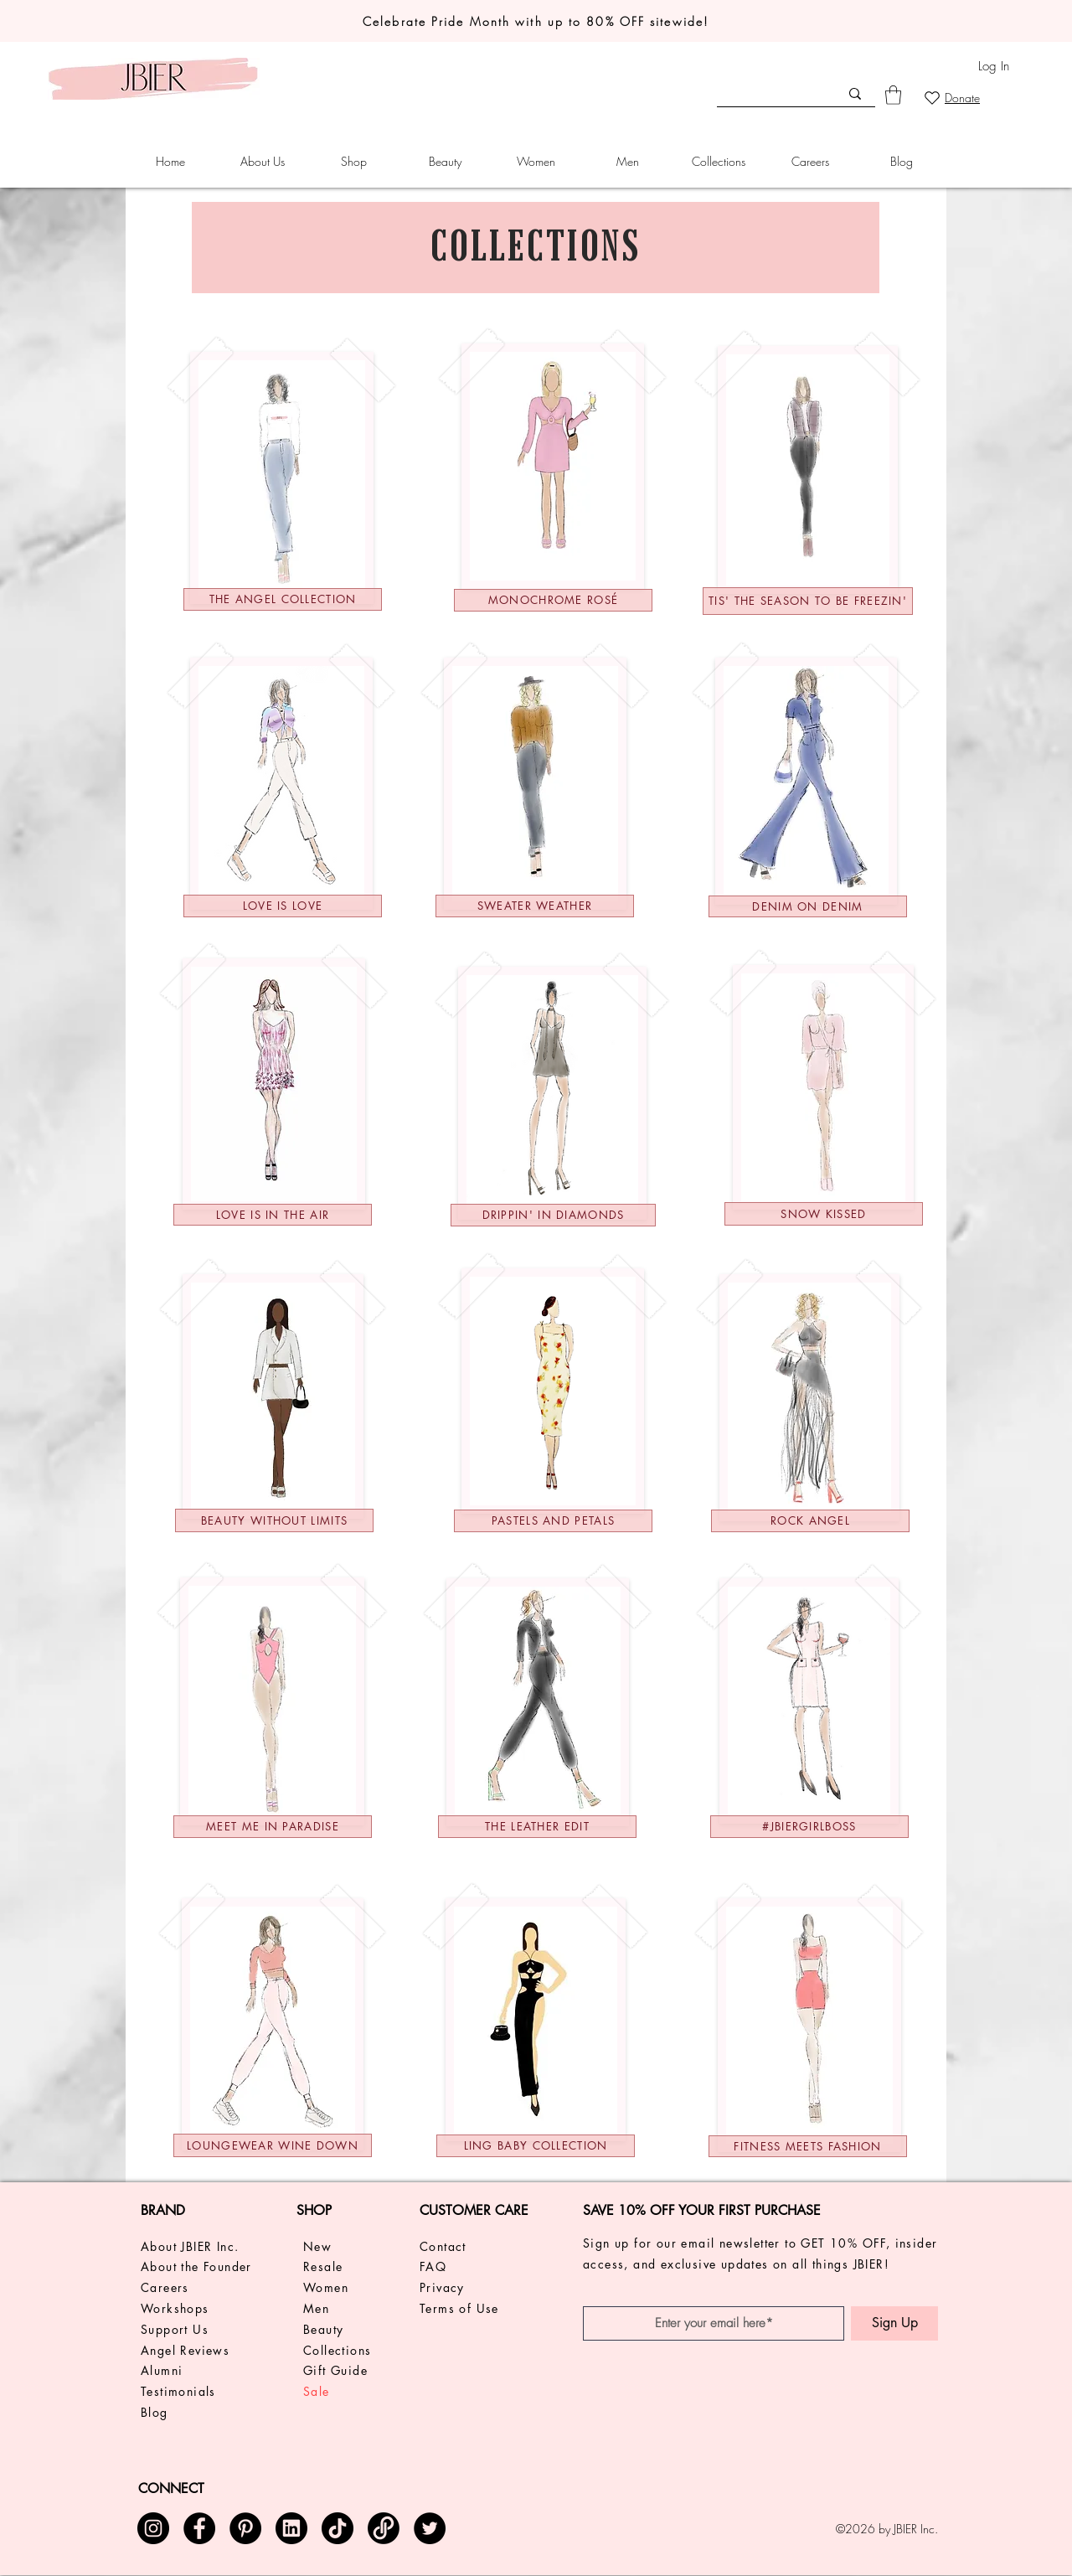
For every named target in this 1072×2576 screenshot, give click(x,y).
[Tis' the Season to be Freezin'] (808, 601)
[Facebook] (199, 2528)
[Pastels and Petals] (553, 1521)
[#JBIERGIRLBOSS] (809, 1826)
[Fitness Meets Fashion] (808, 2146)
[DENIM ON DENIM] (808, 906)
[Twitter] (430, 2528)
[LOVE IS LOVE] (282, 906)
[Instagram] (153, 2528)
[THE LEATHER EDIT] (537, 1826)
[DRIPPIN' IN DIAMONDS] (553, 1215)
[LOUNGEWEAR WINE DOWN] (272, 2145)
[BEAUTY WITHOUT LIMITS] (274, 1520)
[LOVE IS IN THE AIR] (272, 1215)
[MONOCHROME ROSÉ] (553, 600)
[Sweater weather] (535, 906)
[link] (893, 95)
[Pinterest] (245, 2528)
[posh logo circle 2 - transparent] (383, 2528)
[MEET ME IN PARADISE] (272, 1826)
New (317, 2246)
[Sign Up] (894, 2323)
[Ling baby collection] (535, 2146)
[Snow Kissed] (823, 1214)
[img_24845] (291, 2528)
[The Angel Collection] (282, 599)
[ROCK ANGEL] (810, 1521)
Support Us (175, 2329)
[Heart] (932, 97)
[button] (261, 161)
